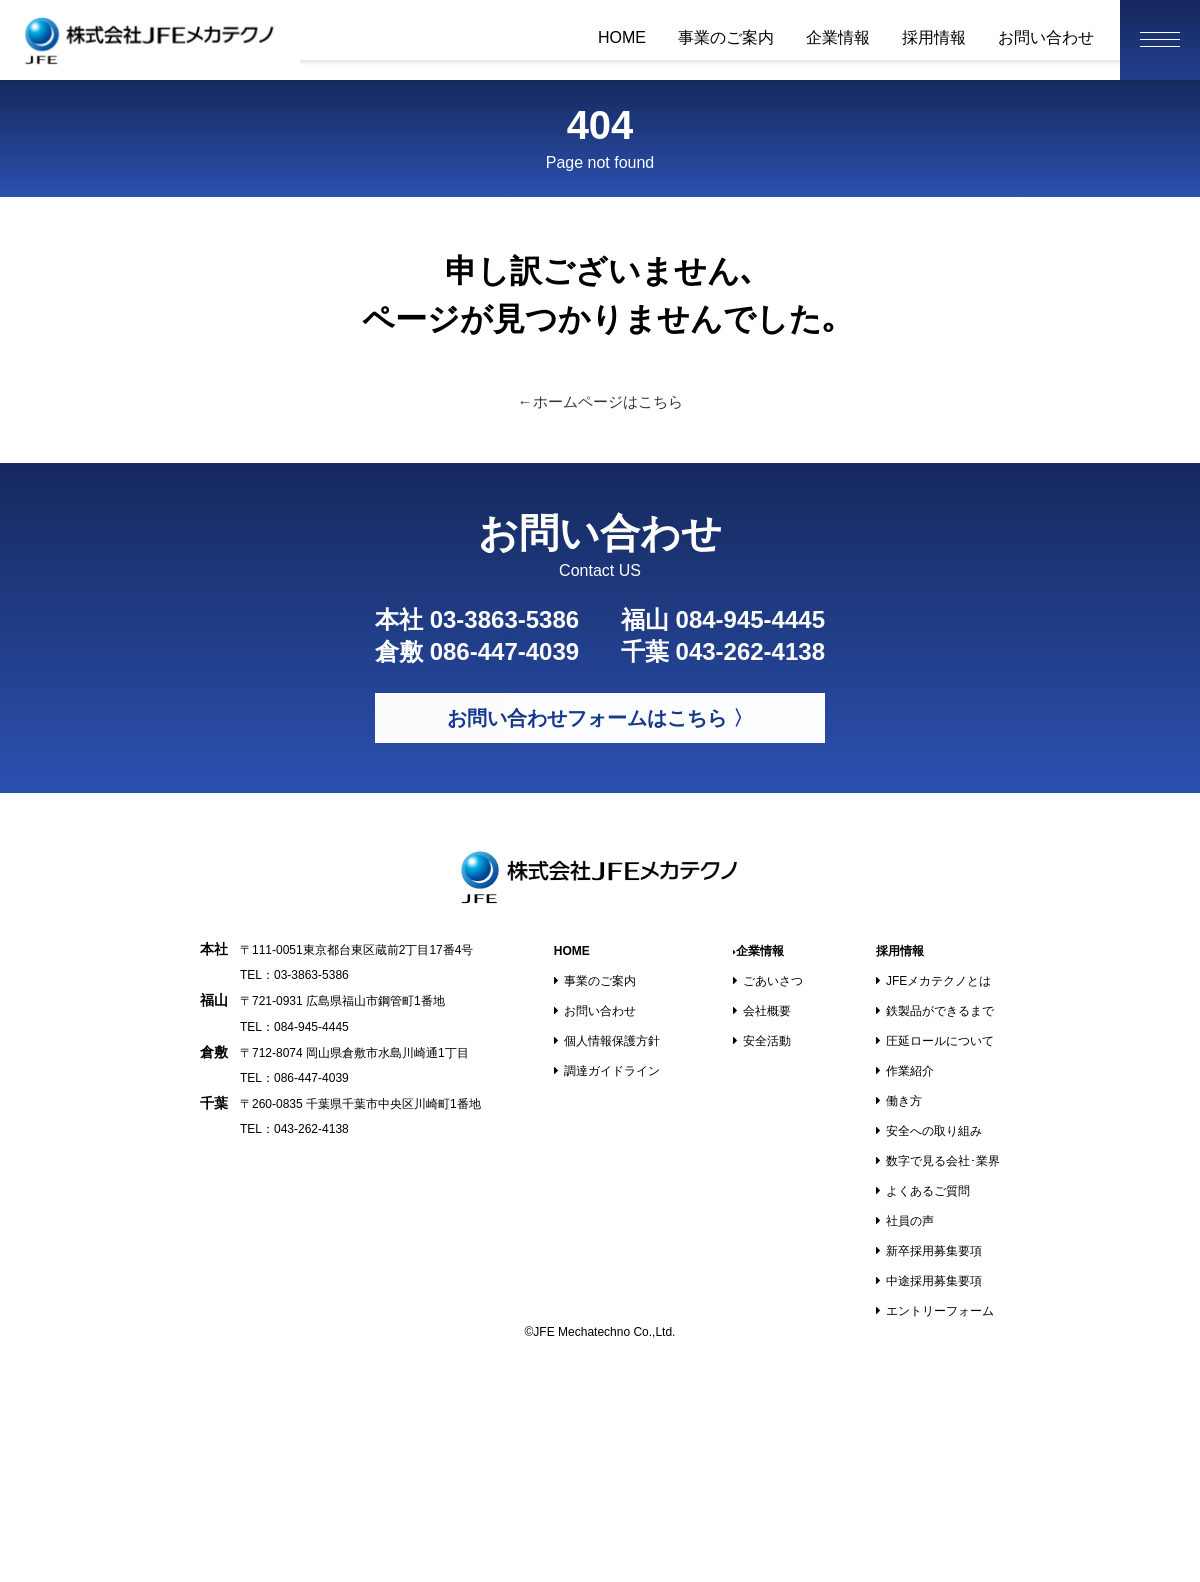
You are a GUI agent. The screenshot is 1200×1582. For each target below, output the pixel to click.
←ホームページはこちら (600, 401)
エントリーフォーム (935, 1311)
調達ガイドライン (607, 1071)
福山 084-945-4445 (723, 619)
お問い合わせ (1046, 37)
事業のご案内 (726, 37)
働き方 (899, 1101)
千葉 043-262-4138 (723, 651)
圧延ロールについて (935, 1041)
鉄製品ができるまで (935, 1011)
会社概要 (762, 1011)
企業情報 (838, 37)
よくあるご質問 (923, 1191)
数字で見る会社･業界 (938, 1161)
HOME (622, 37)
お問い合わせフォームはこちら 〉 (600, 718)
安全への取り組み (929, 1131)
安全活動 (762, 1041)
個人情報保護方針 (607, 1041)
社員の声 (905, 1221)
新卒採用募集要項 (929, 1251)
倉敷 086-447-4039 (477, 651)
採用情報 (934, 37)
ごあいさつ (768, 981)
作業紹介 (905, 1071)
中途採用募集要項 (929, 1281)
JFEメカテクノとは (933, 981)
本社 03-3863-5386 (477, 619)
